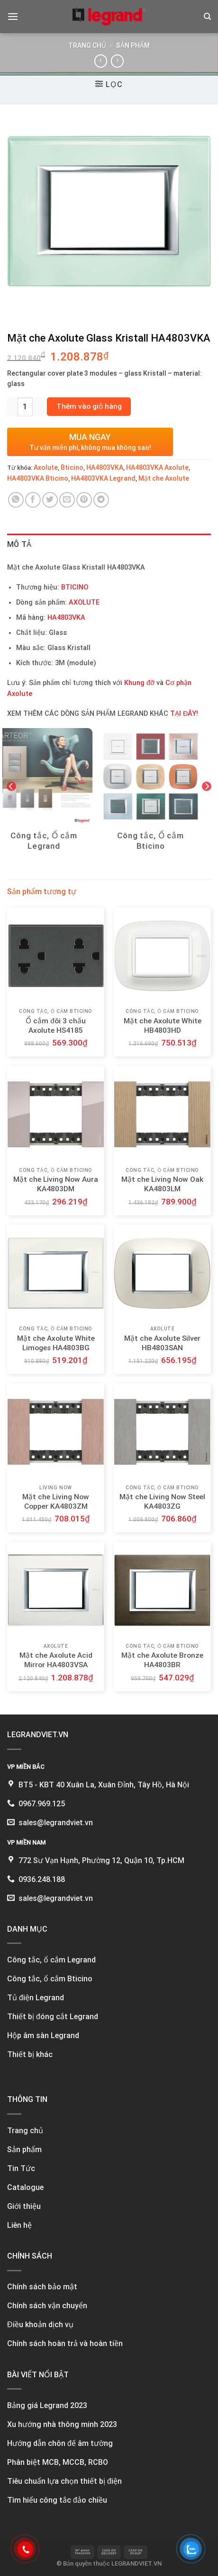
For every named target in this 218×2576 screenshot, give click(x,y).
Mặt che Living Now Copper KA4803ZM (55, 1502)
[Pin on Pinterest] (84, 500)
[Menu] (12, 16)
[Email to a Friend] (67, 500)
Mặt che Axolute (163, 478)
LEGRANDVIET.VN (136, 2563)
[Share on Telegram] (101, 500)
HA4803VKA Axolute (157, 467)
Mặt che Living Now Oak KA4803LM (162, 1184)
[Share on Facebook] (33, 500)
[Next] (206, 786)
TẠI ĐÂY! (184, 714)
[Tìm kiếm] (207, 17)
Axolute (46, 467)
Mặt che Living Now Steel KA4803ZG (162, 1502)
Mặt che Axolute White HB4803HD (162, 1026)
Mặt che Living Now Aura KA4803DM (55, 1184)
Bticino (72, 467)
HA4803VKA (104, 467)
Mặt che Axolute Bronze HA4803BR (162, 1660)
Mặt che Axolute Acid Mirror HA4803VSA (55, 1660)
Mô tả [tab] (19, 544)
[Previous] (11, 786)
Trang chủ (87, 45)
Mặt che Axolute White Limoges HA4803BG (56, 1343)
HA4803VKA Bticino (37, 478)
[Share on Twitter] (50, 500)
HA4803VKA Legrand (103, 478)
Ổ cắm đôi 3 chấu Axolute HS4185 (56, 1026)
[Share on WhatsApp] (16, 500)
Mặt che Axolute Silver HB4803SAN (162, 1343)
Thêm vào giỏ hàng (89, 406)
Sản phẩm (133, 45)
